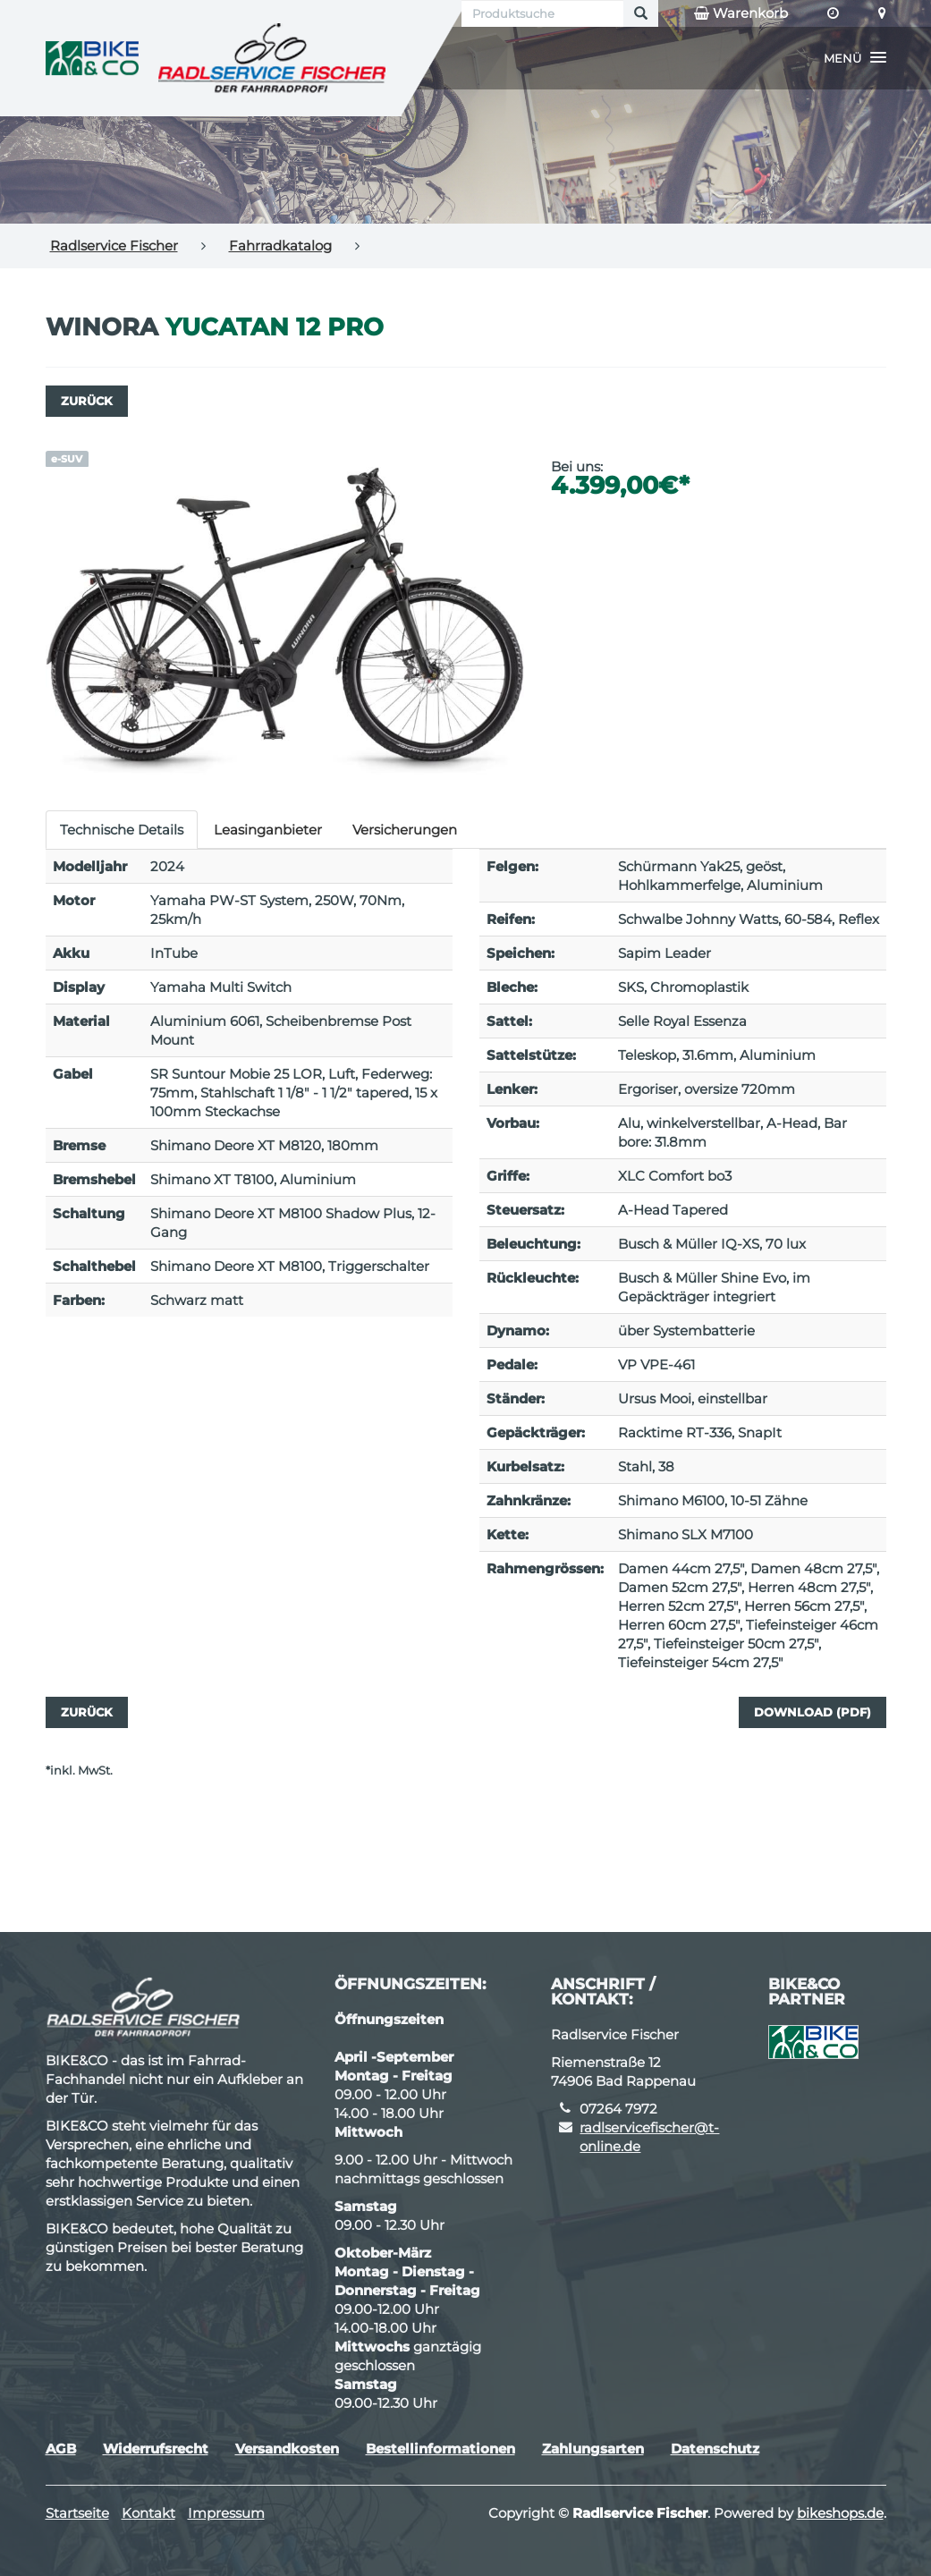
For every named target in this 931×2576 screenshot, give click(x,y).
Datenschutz (715, 2448)
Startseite (77, 2512)
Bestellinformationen (440, 2448)
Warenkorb (741, 13)
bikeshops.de (840, 2512)
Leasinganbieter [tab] (268, 829)
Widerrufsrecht (155, 2448)
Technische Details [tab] (121, 829)
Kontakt (148, 2512)
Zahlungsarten (593, 2448)
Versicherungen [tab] (404, 829)
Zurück (87, 401)
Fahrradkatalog (280, 245)
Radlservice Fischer (114, 245)
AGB (61, 2448)
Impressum (226, 2512)
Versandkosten (287, 2448)
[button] (855, 58)
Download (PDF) (812, 1712)
